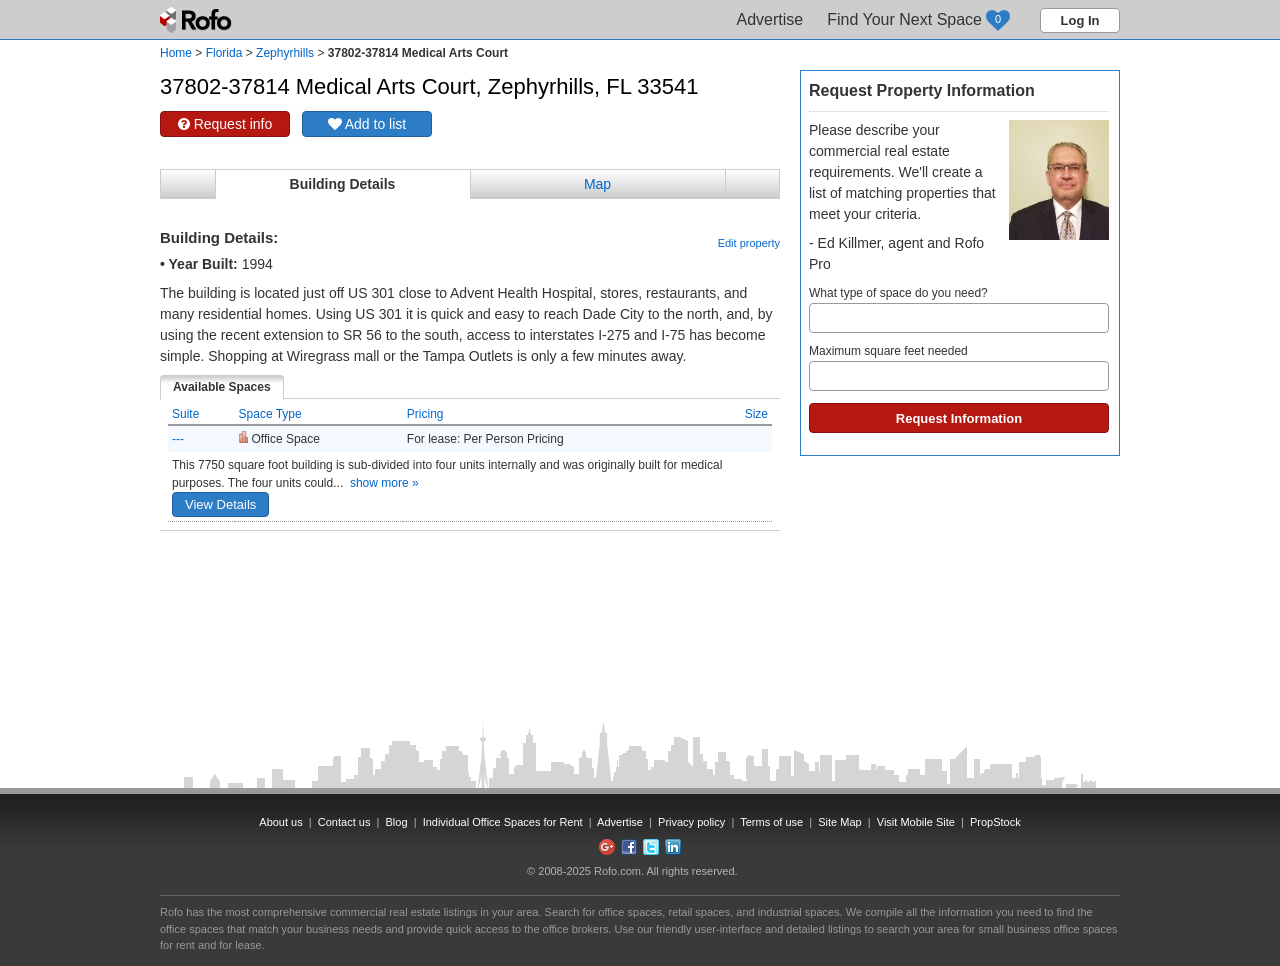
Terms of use (771, 822)
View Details (220, 504)
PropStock (995, 822)
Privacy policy (691, 822)
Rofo (197, 20)
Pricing (425, 414)
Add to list (367, 124)
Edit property (749, 243)
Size (756, 414)
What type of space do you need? (959, 309)
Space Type (270, 414)
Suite (185, 414)
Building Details (343, 184)
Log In (1080, 20)
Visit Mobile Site (916, 822)
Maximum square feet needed (959, 367)
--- (178, 439)
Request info (225, 124)
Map (597, 184)
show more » (384, 483)
